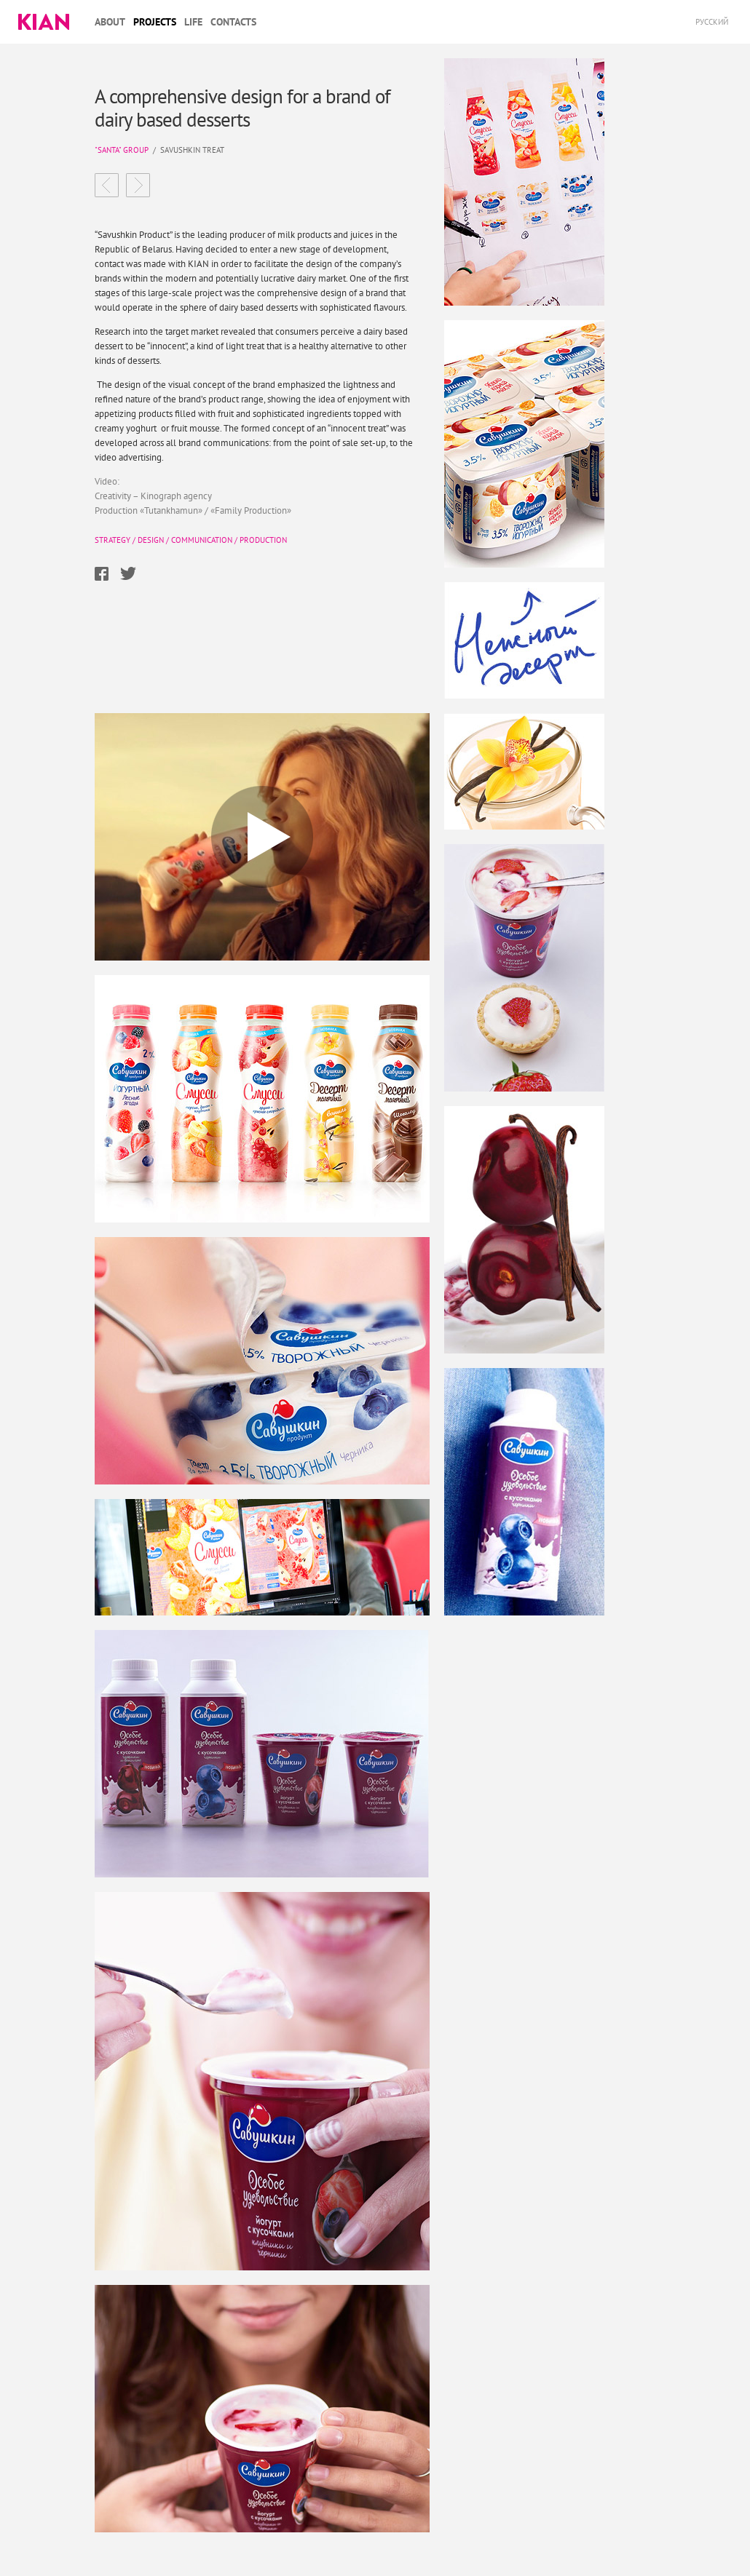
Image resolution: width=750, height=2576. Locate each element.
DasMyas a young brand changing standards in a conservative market (138, 185)
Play (262, 837)
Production (263, 540)
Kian (43, 22)
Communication (201, 540)
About (110, 21)
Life (193, 21)
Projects (154, 21)
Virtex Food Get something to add (107, 185)
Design (151, 540)
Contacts (233, 21)
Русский (711, 22)
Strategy (112, 540)
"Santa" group (122, 150)
